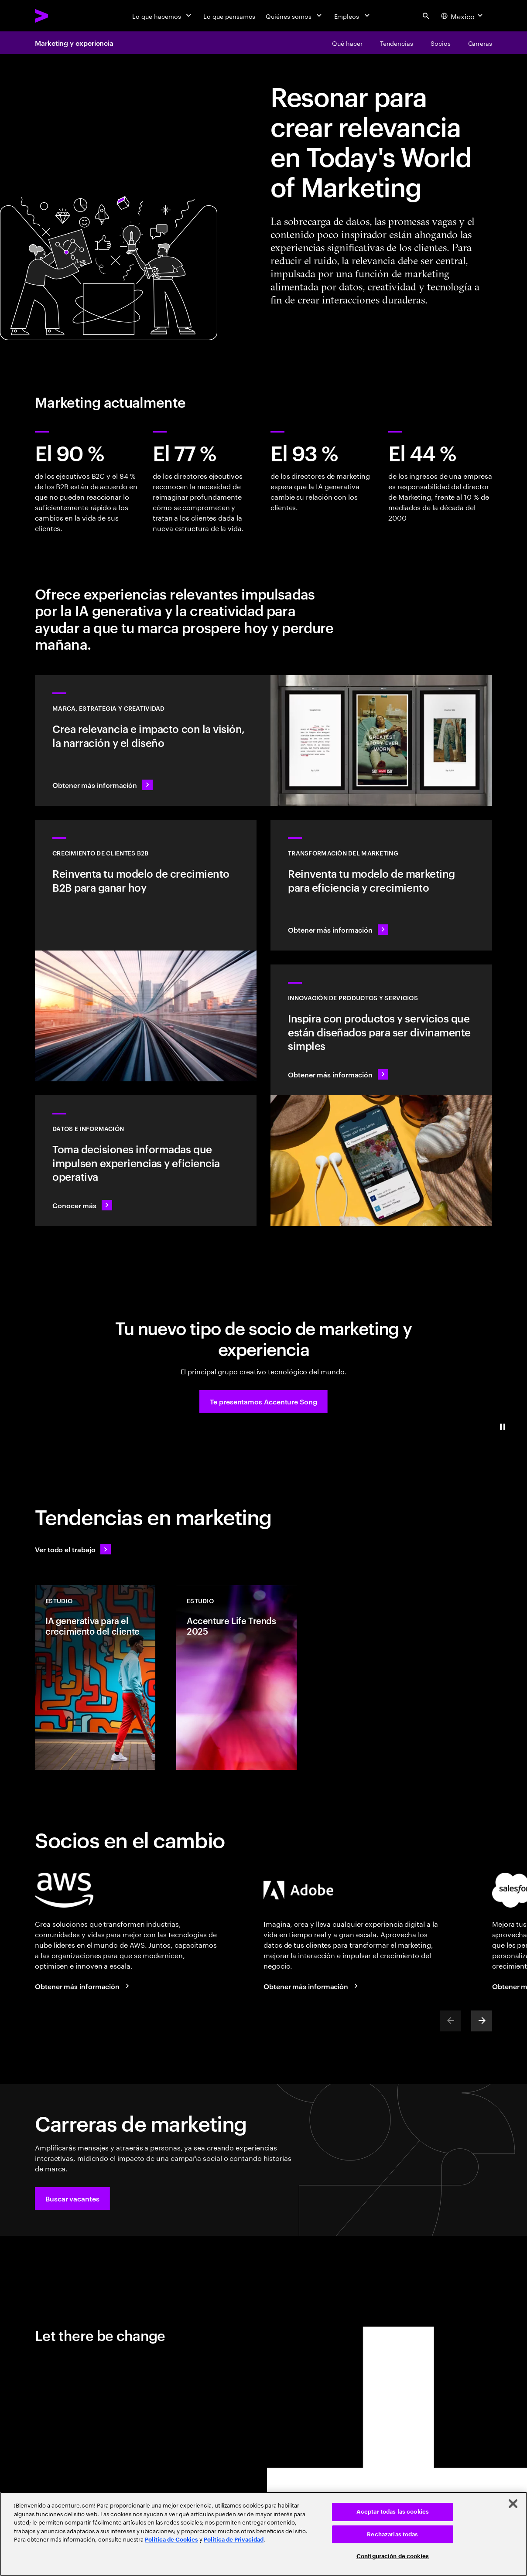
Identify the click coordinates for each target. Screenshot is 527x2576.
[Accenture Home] (61, 16)
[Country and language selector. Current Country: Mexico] (463, 15)
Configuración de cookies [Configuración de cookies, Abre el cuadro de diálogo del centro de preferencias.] (392, 2556)
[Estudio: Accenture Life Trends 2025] (236, 1677)
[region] (263, 2534)
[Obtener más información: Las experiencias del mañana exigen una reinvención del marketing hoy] (381, 885)
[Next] (481, 2020)
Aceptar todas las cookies (392, 2512)
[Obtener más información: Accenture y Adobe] (312, 1986)
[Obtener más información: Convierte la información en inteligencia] (146, 1160)
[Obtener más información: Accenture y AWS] (83, 1986)
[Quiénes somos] (294, 15)
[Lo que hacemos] (162, 15)
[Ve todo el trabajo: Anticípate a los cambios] (73, 1549)
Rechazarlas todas (392, 2534)
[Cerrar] (513, 2503)
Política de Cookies (171, 2539)
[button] (263, 1401)
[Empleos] (353, 15)
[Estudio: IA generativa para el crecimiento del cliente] (95, 1677)
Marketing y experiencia (74, 43)
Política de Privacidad (234, 2539)
